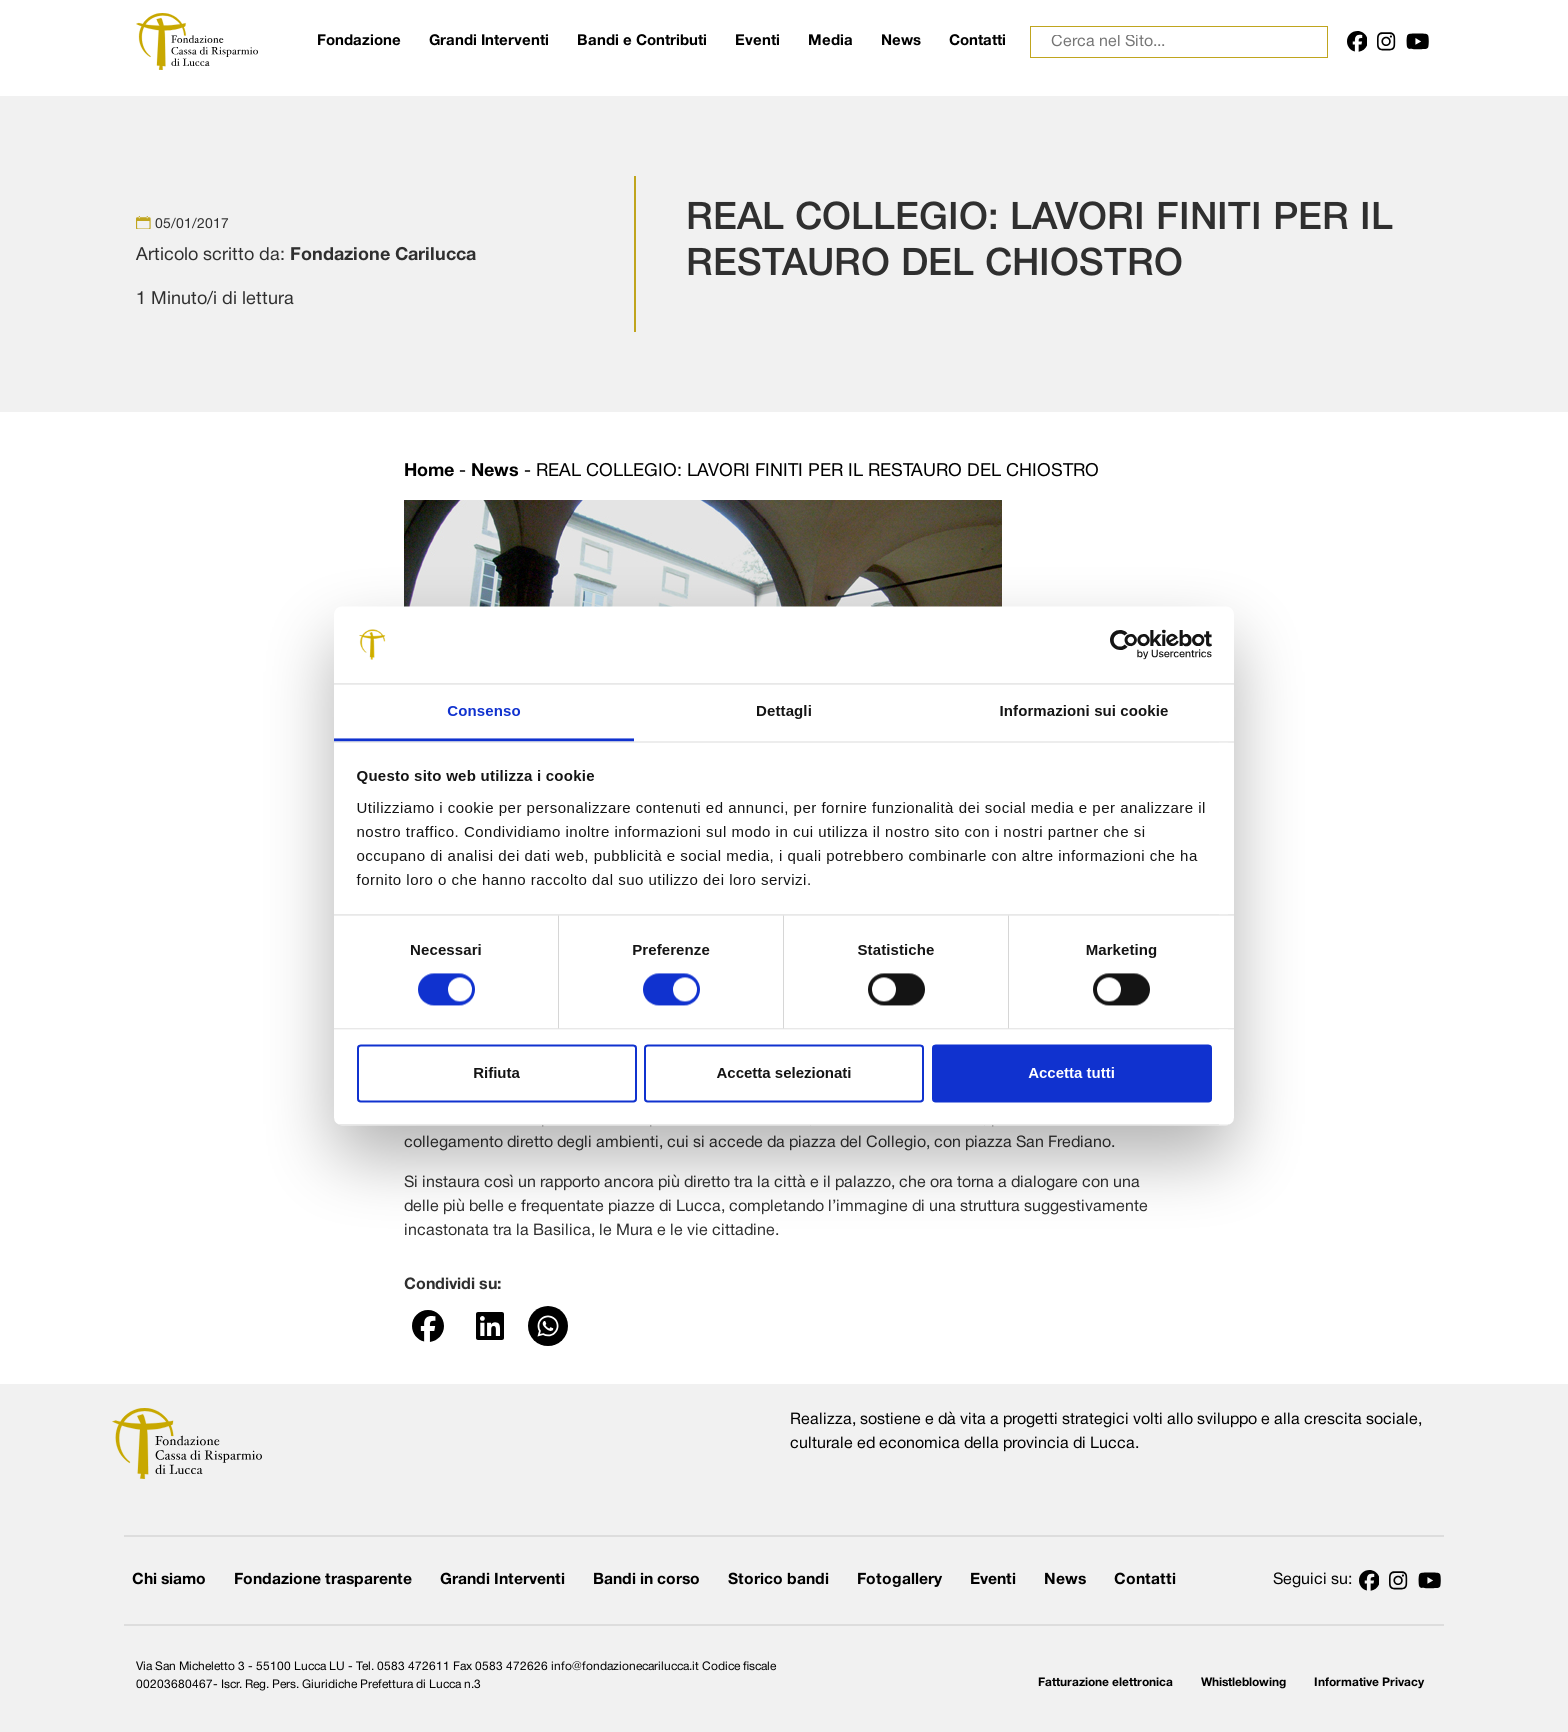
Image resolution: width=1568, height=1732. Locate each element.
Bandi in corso (646, 1580)
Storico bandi (778, 1580)
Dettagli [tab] (784, 710)
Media (830, 41)
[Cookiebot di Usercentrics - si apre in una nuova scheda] (1124, 645)
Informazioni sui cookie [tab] (1084, 710)
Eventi (757, 41)
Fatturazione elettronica (1105, 1682)
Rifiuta (496, 1072)
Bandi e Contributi (642, 41)
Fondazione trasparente (323, 1580)
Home (429, 471)
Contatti (977, 41)
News (901, 41)
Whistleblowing (1243, 1682)
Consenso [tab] (483, 710)
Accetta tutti (1071, 1072)
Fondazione (359, 41)
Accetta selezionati (783, 1072)
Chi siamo (169, 1580)
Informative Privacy (1369, 1682)
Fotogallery (899, 1580)
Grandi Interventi (489, 41)
